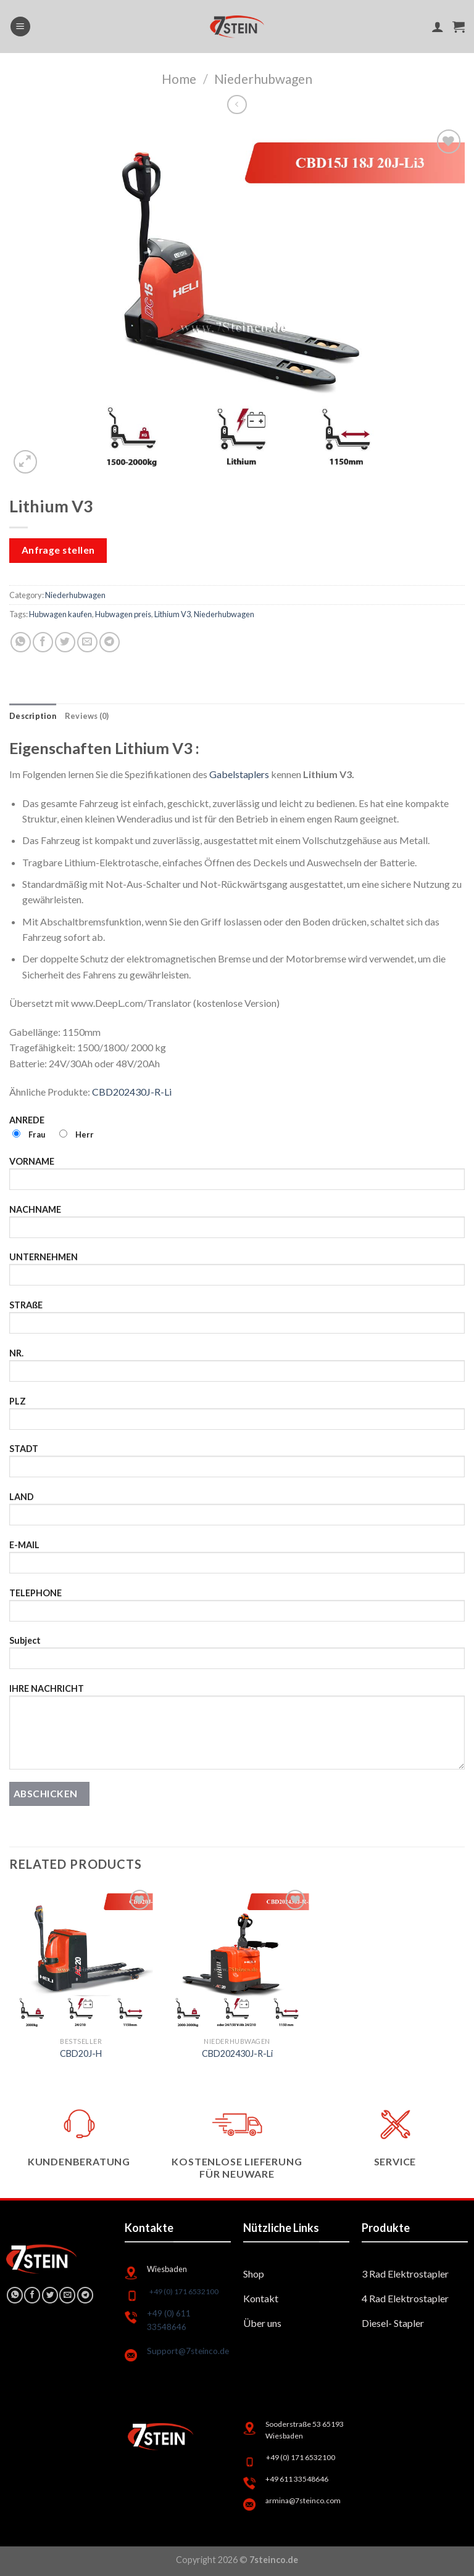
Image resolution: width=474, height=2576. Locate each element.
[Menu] (20, 27)
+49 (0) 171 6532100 (183, 2291)
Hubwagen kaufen (60, 614)
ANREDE (237, 1133)
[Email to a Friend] (87, 642)
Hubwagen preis (123, 614)
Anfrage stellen (58, 550)
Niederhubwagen (263, 78)
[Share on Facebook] (43, 642)
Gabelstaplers (239, 774)
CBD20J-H (81, 2053)
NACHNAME (237, 1225)
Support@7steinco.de (188, 2351)
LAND (237, 1512)
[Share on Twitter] (65, 642)
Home (179, 78)
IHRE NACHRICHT (237, 1730)
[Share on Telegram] (109, 642)
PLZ (237, 1417)
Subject (237, 1656)
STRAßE (237, 1321)
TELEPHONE (237, 1609)
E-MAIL (237, 1561)
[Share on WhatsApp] (20, 642)
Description (32, 716)
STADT (237, 1464)
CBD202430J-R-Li (132, 1091)
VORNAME (237, 1177)
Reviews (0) (87, 716)
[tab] (32, 715)
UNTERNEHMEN (237, 1273)
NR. (237, 1369)
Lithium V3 (172, 614)
